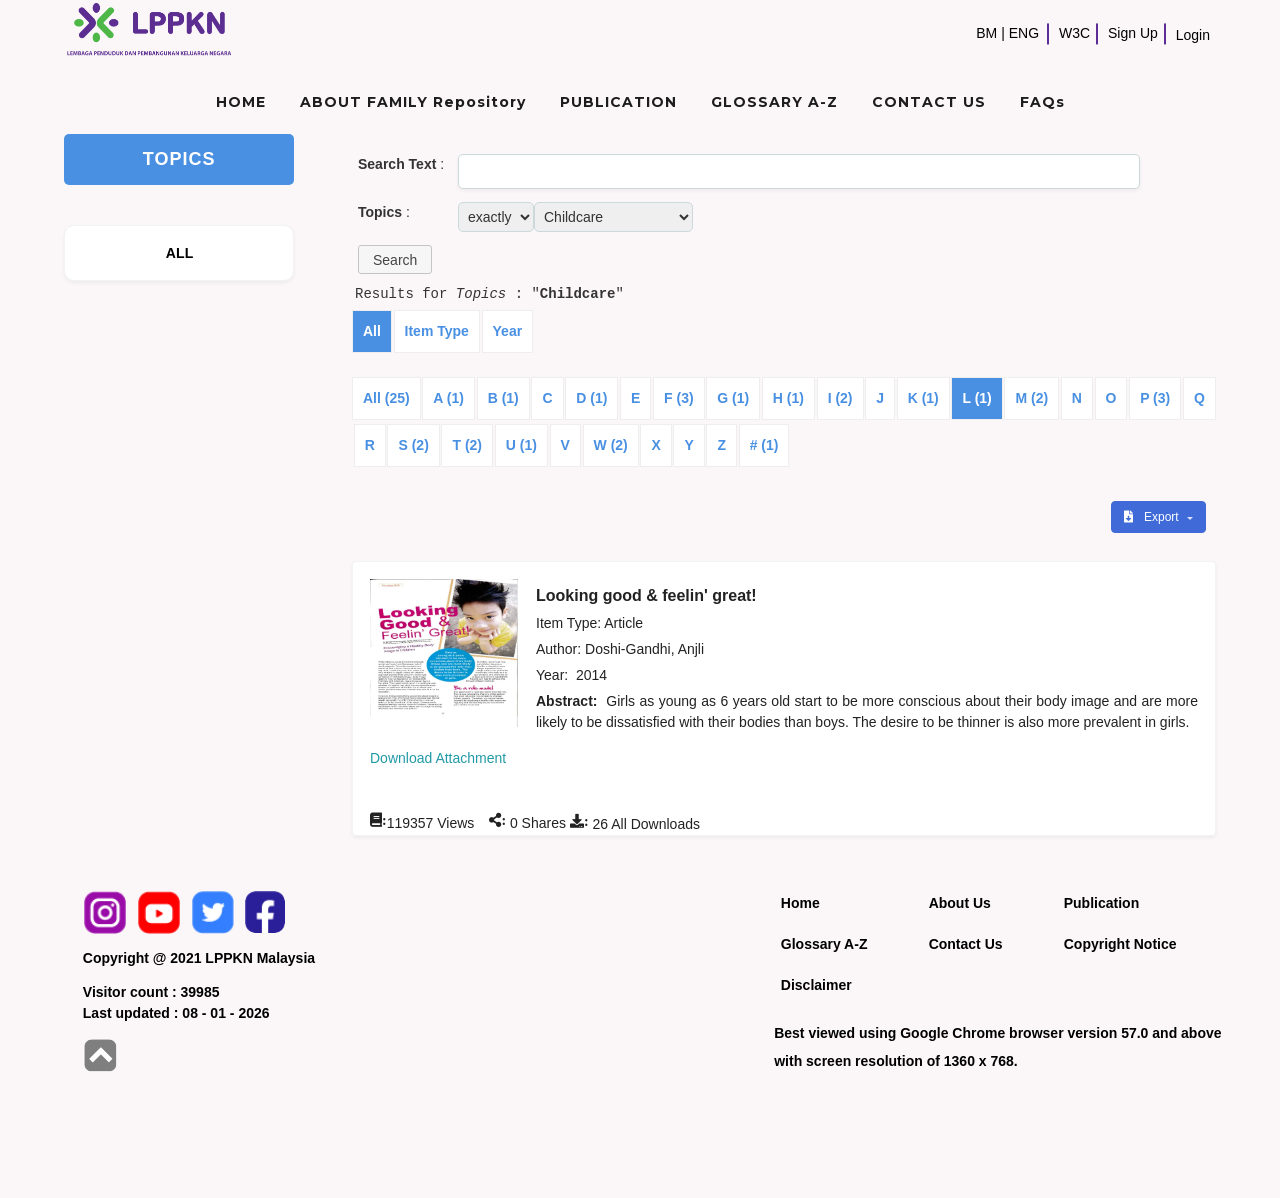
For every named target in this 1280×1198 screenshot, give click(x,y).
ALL (180, 253)
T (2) (467, 445)
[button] (395, 259)
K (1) (923, 398)
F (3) (679, 398)
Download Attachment (438, 758)
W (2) (611, 445)
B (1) (503, 398)
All (372, 331)
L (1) (976, 398)
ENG (1024, 33)
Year (508, 331)
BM (986, 33)
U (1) (521, 445)
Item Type (437, 331)
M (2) (1031, 398)
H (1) (788, 398)
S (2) (413, 445)
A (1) (448, 398)
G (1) (733, 398)
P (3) (1155, 398)
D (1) (591, 398)
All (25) (386, 398)
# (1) (764, 445)
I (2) (840, 398)
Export (1153, 517)
